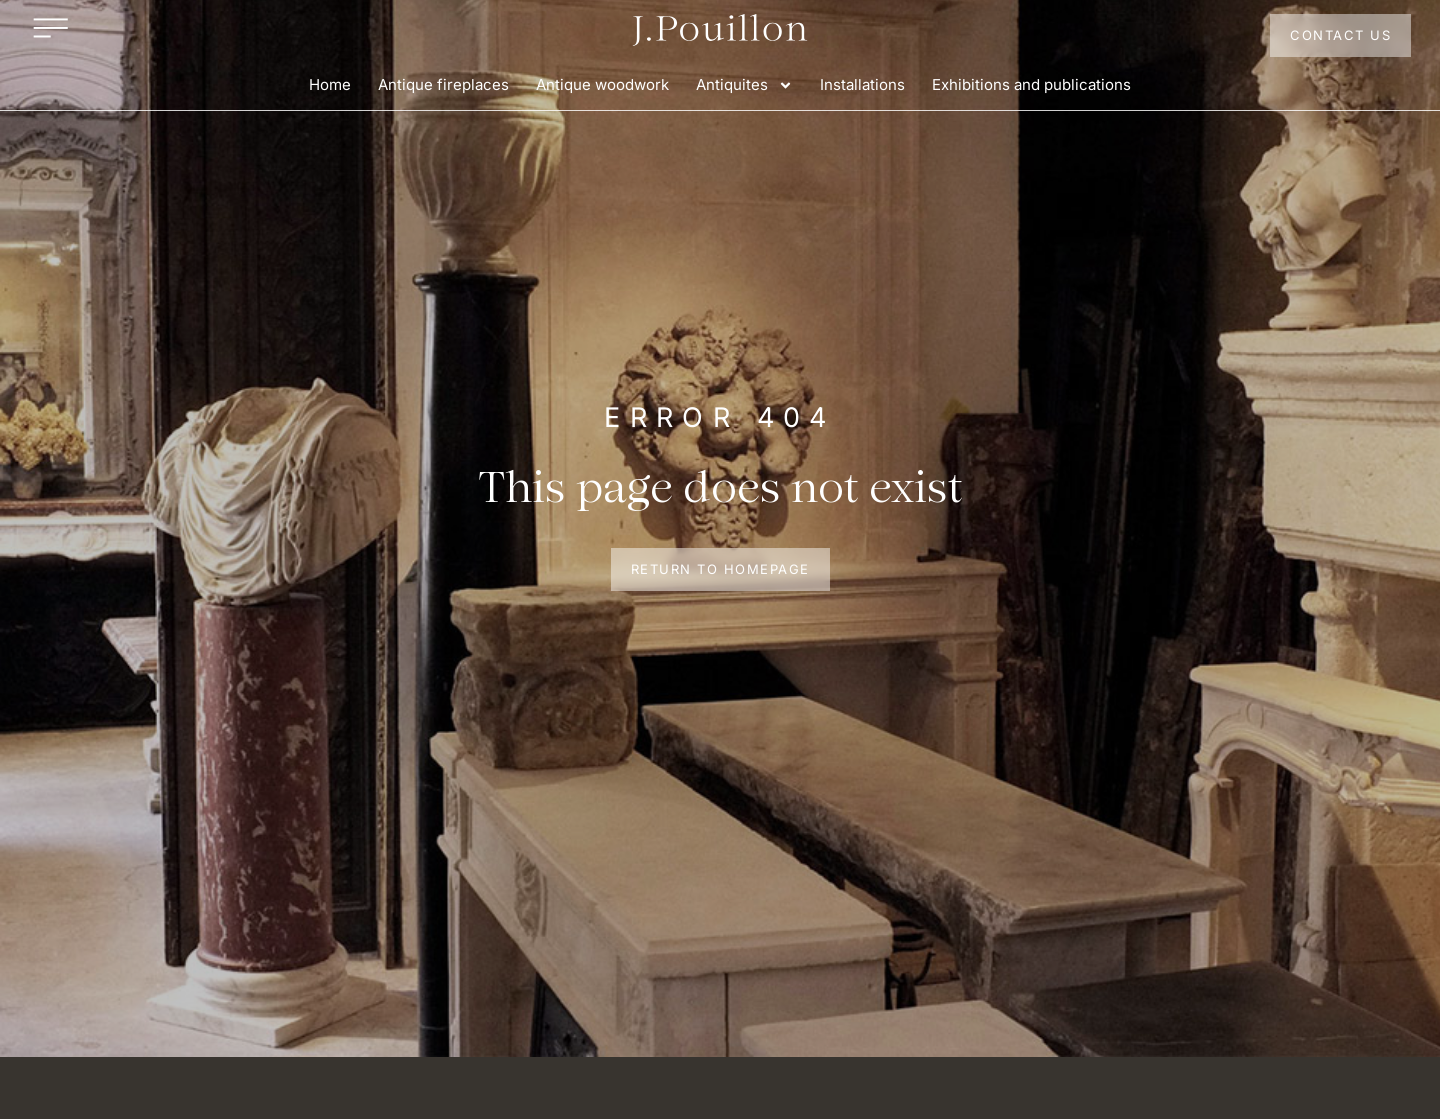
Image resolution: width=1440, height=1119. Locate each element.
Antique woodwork (602, 84)
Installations (862, 84)
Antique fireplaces (443, 84)
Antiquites (744, 85)
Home (330, 84)
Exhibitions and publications (1031, 84)
